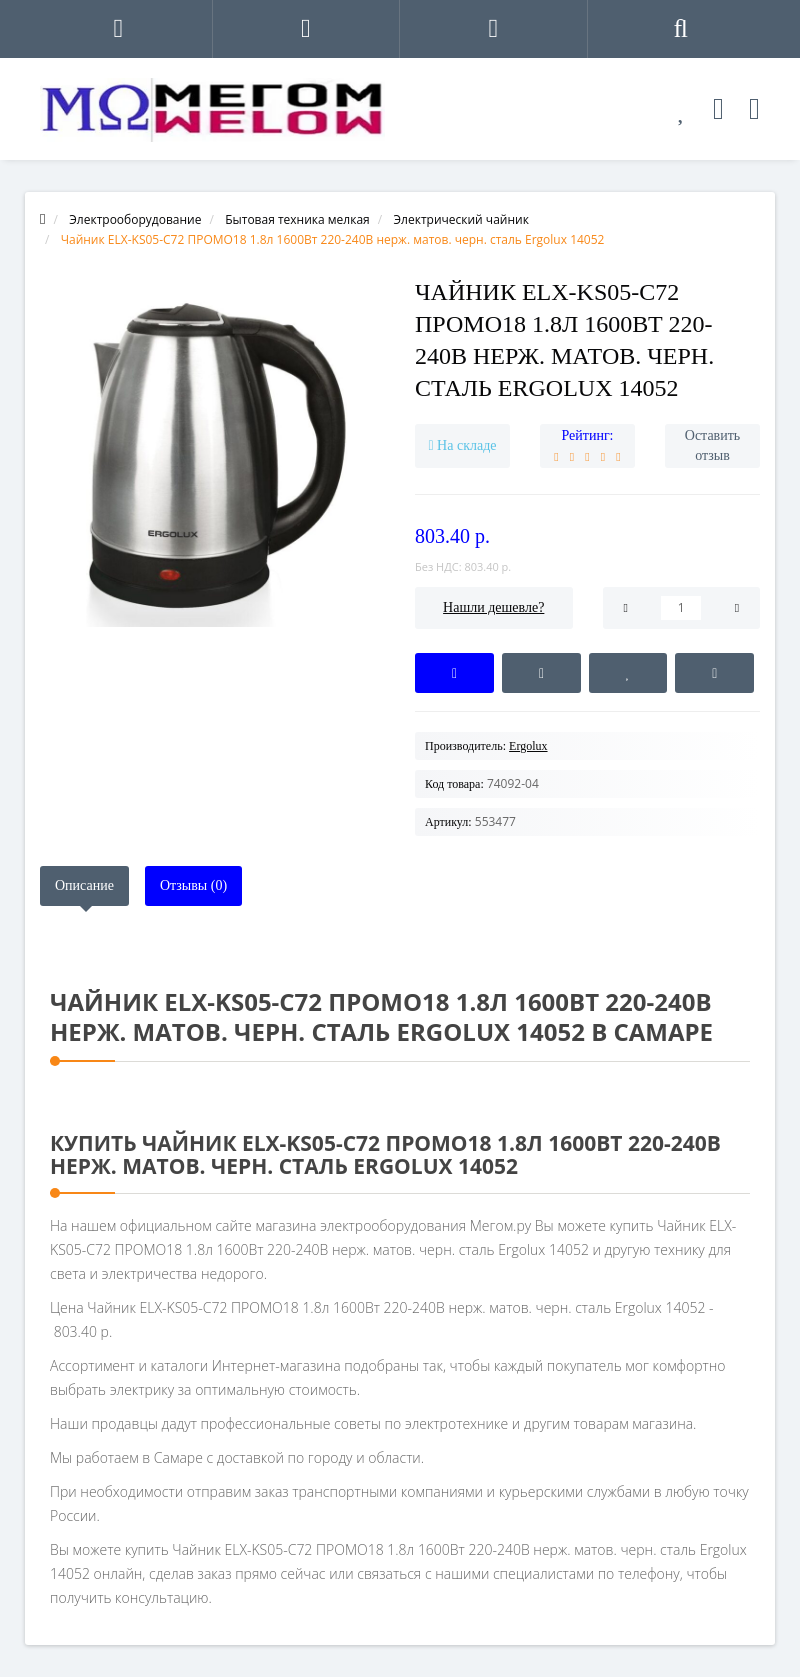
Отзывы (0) (193, 885)
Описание (84, 885)
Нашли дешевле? (493, 607)
